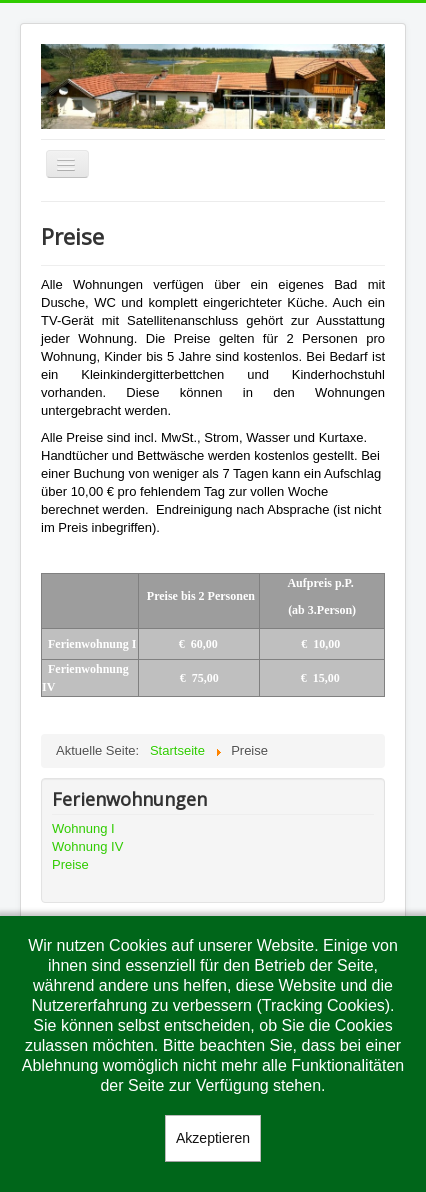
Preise (70, 864)
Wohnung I (83, 828)
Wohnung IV (87, 846)
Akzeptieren (213, 1138)
